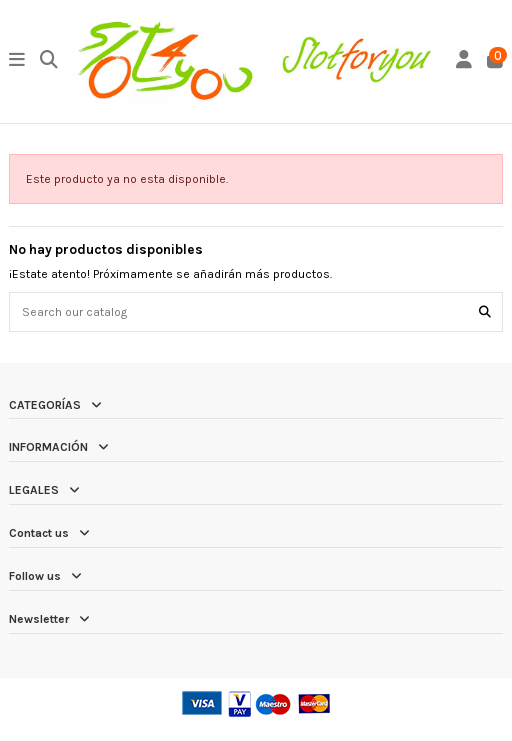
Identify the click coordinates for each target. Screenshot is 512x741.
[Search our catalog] (485, 311)
